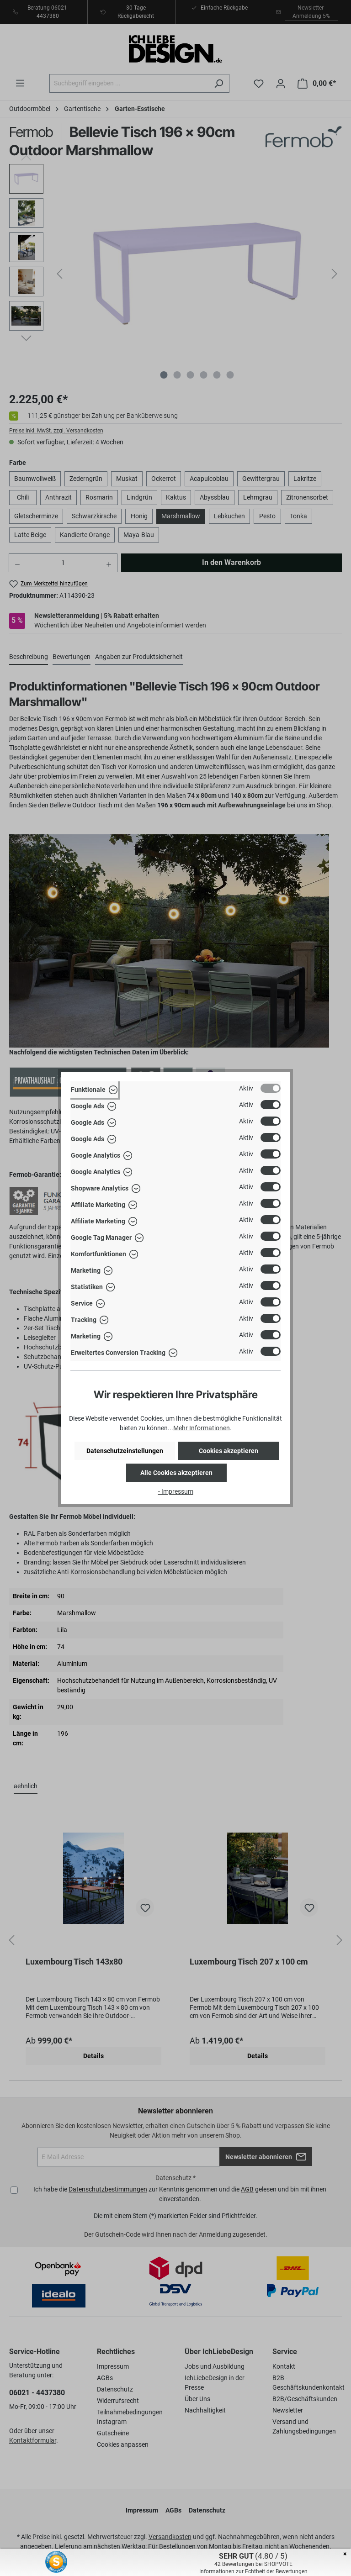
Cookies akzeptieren (228, 1450)
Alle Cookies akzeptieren (176, 1472)
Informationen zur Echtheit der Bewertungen (253, 2571)
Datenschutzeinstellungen (124, 1450)
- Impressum (175, 1491)
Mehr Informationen (201, 1428)
